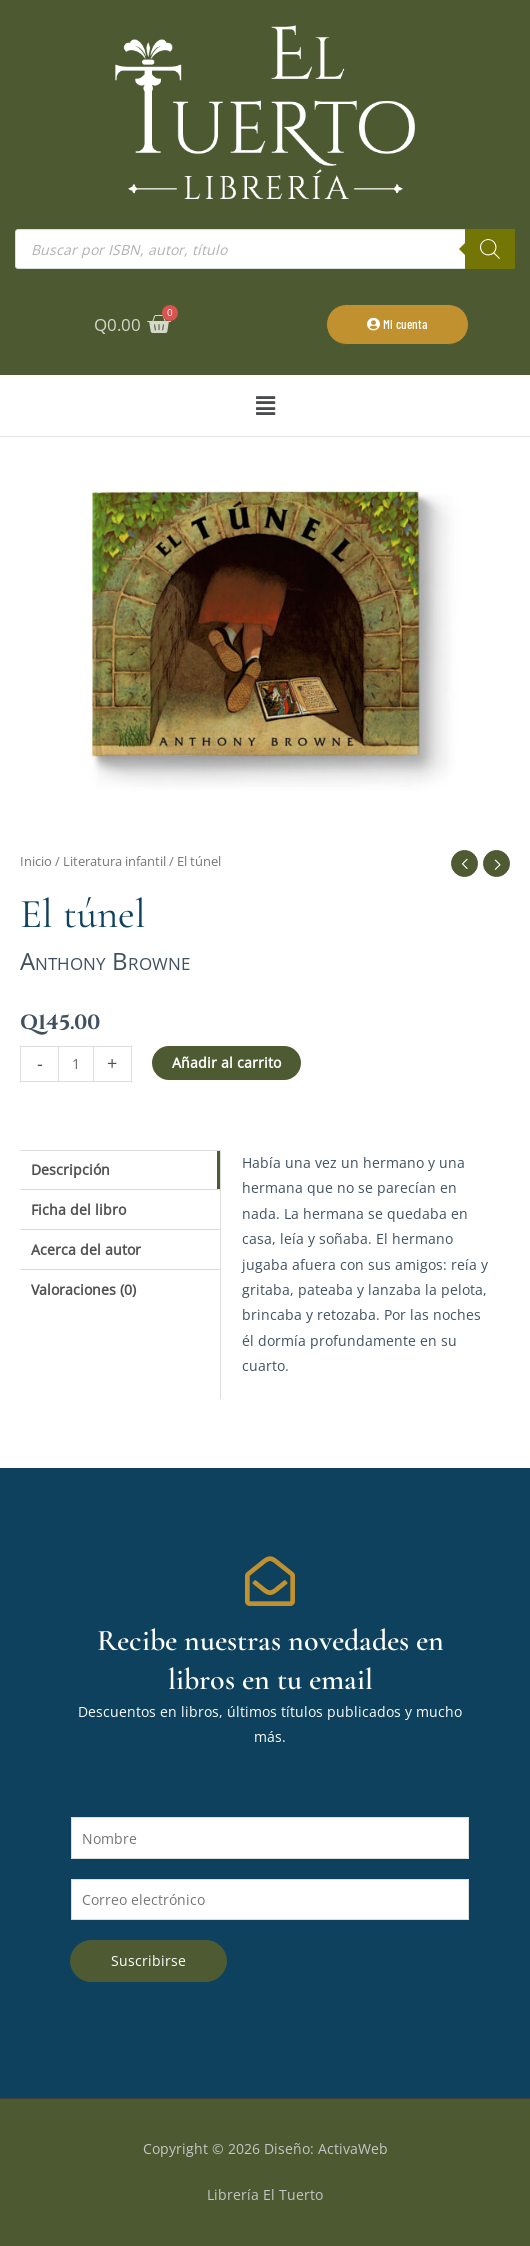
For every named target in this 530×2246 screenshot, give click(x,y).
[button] (265, 405)
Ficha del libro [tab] (78, 1209)
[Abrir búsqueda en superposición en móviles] (265, 249)
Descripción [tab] (70, 1169)
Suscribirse (148, 1960)
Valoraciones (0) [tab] (83, 1289)
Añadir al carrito (226, 1062)
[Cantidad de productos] (76, 1063)
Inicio (36, 861)
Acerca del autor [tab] (86, 1249)
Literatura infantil (114, 861)
